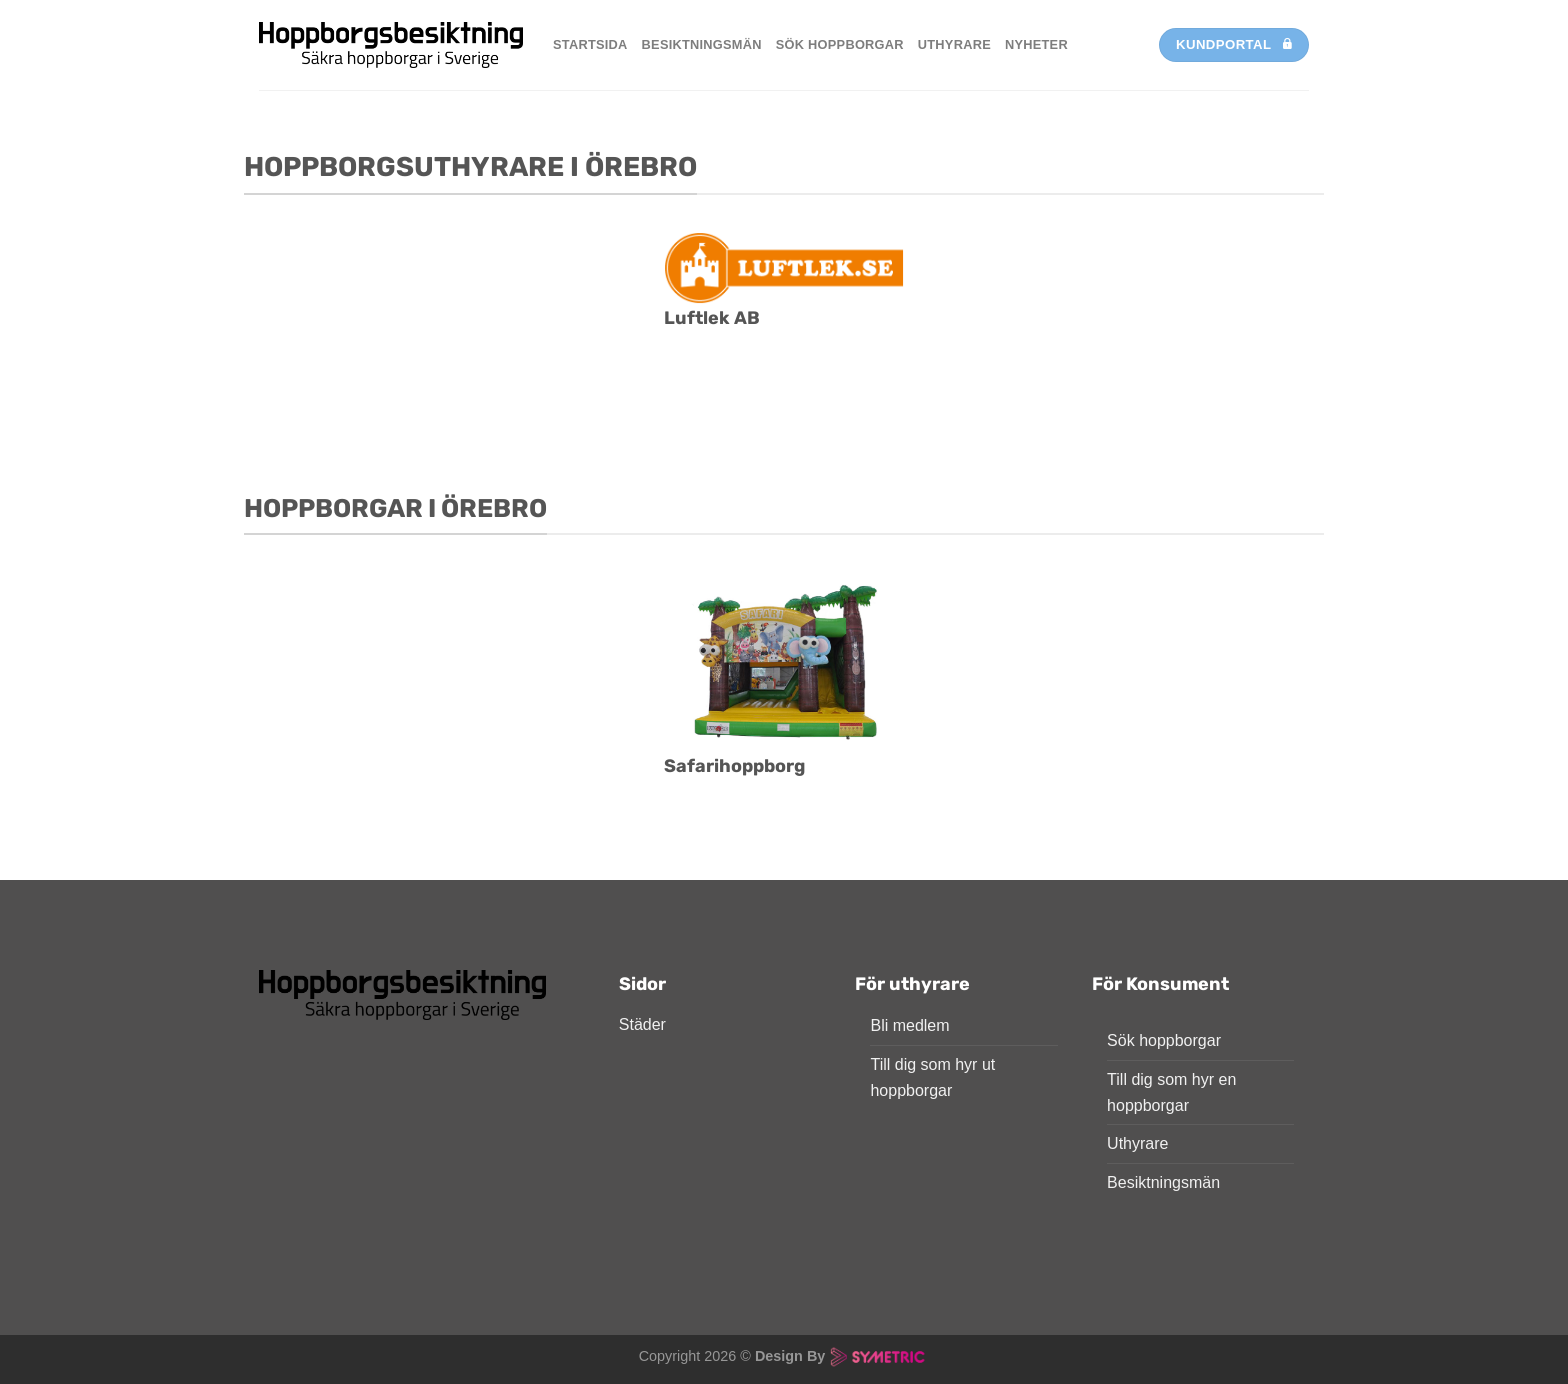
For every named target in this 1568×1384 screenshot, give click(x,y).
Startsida (590, 44)
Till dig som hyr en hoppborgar (1171, 1092)
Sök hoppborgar (840, 44)
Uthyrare (954, 44)
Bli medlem (909, 1025)
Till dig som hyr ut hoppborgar (932, 1077)
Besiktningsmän (702, 44)
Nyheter (1036, 44)
